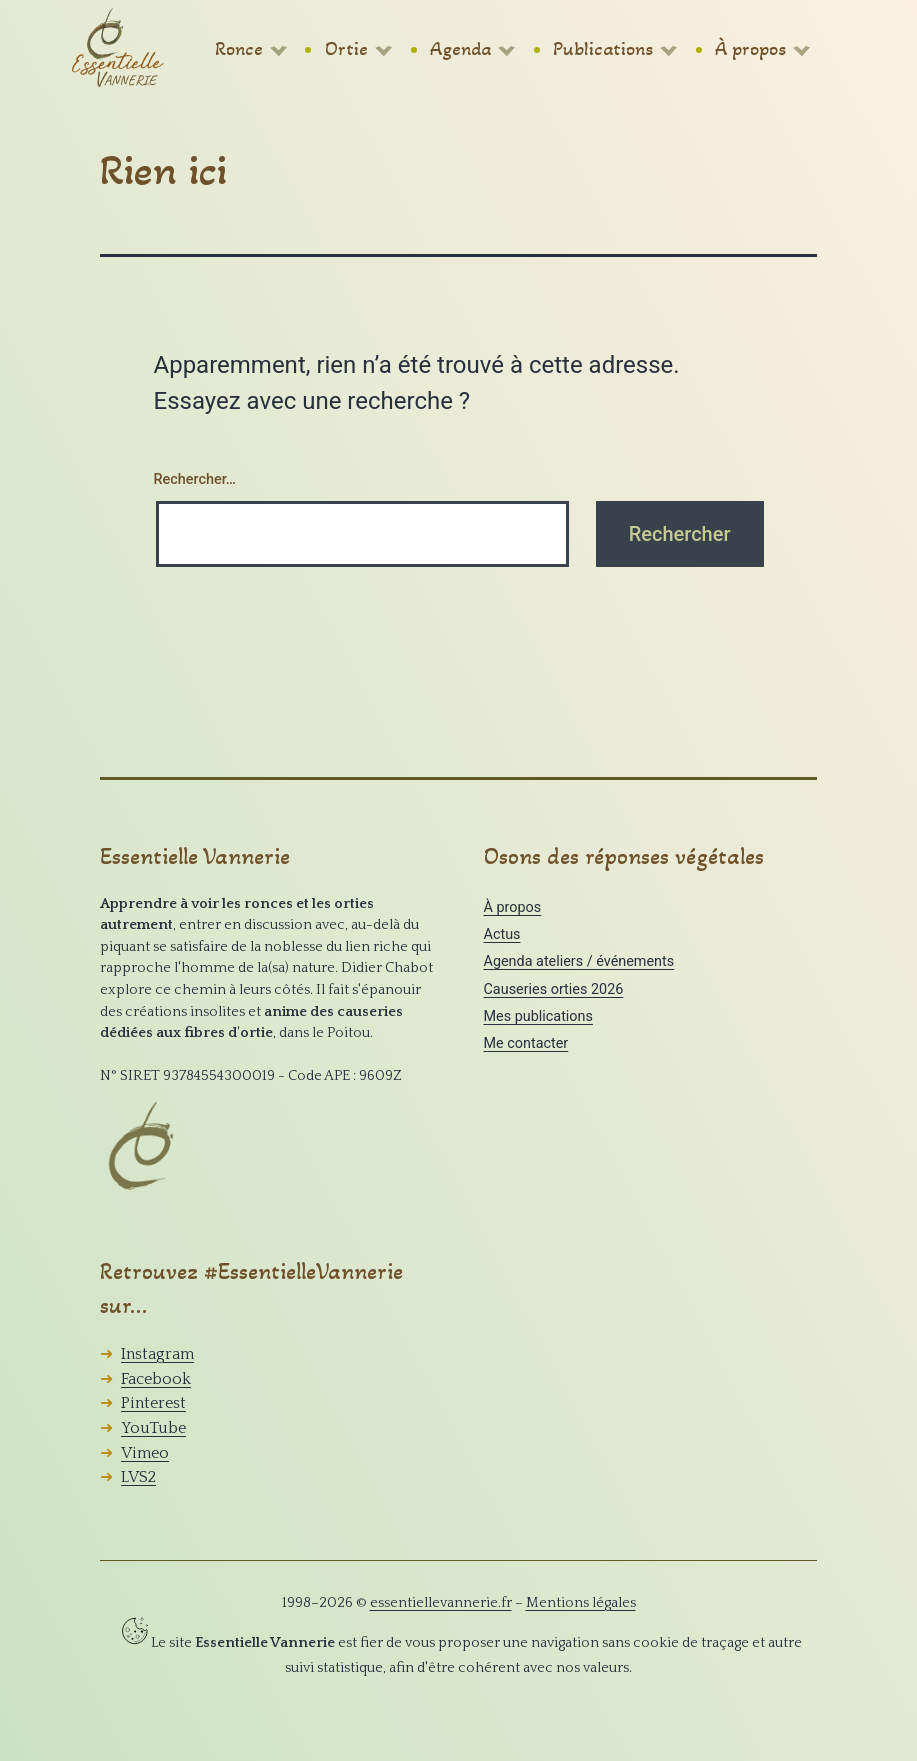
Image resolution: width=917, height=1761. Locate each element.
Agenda (460, 49)
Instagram (157, 1354)
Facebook (156, 1379)
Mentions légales (581, 1603)
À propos (750, 49)
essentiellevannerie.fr (441, 1603)
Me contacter (526, 1043)
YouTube (153, 1428)
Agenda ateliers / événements (579, 961)
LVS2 (138, 1477)
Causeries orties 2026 (554, 989)
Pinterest (153, 1403)
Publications (603, 49)
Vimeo (145, 1453)
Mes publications (538, 1016)
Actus (502, 934)
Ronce (239, 49)
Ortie (346, 49)
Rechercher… (195, 479)
